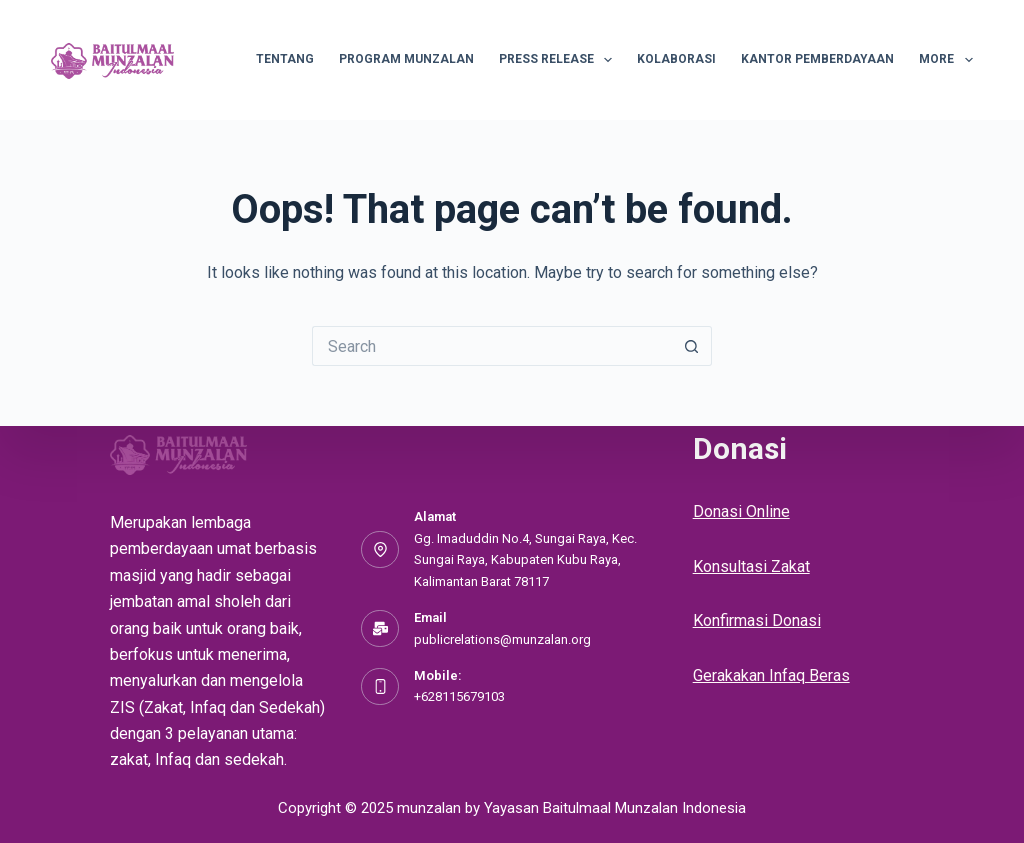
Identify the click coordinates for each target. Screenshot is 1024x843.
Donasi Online (741, 511)
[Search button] (692, 346)
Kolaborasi (676, 59)
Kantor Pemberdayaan (817, 59)
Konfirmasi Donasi (757, 620)
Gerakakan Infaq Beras (771, 675)
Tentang (285, 59)
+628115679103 (459, 696)
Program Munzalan (406, 59)
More (945, 60)
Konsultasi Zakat (751, 566)
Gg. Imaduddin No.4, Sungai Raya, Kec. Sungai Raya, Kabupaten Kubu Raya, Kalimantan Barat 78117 (525, 560)
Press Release (559, 60)
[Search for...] (492, 346)
